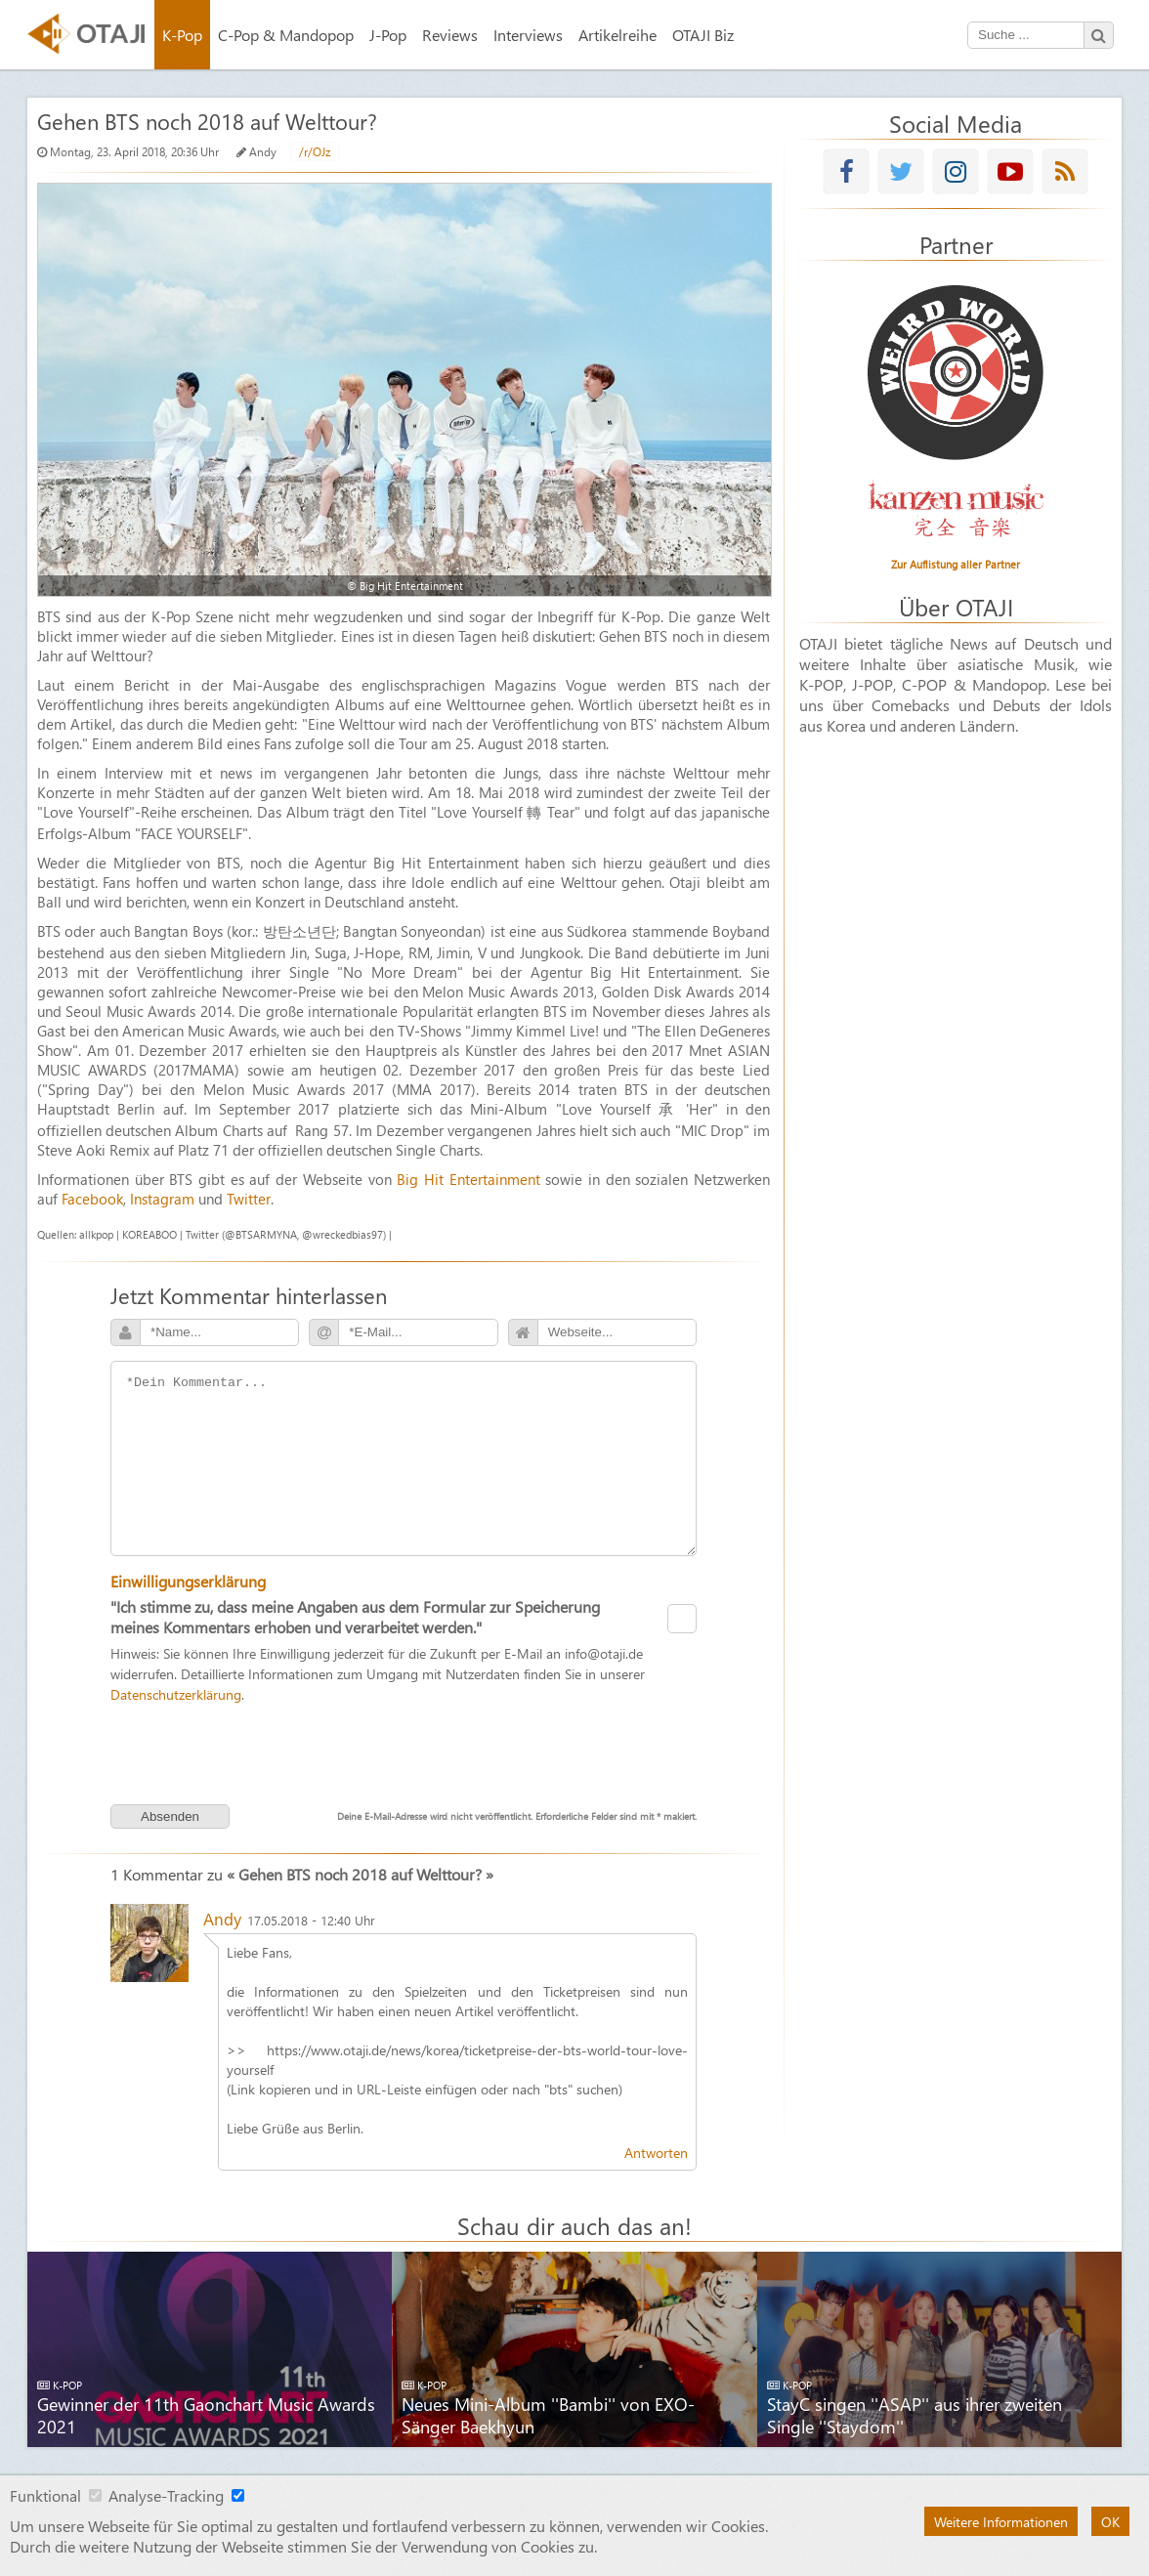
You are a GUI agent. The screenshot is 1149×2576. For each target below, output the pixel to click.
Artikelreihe (617, 34)
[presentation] (403, 1751)
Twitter (249, 1198)
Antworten (656, 2152)
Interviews (528, 34)
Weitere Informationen (1001, 2521)
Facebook (92, 1198)
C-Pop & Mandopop (286, 34)
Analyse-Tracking (166, 2495)
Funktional (45, 2495)
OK (1110, 2521)
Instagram (162, 1198)
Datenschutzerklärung (175, 1694)
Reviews (450, 34)
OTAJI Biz (703, 34)
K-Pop (182, 34)
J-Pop (387, 34)
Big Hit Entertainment (468, 1179)
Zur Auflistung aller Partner (955, 564)
